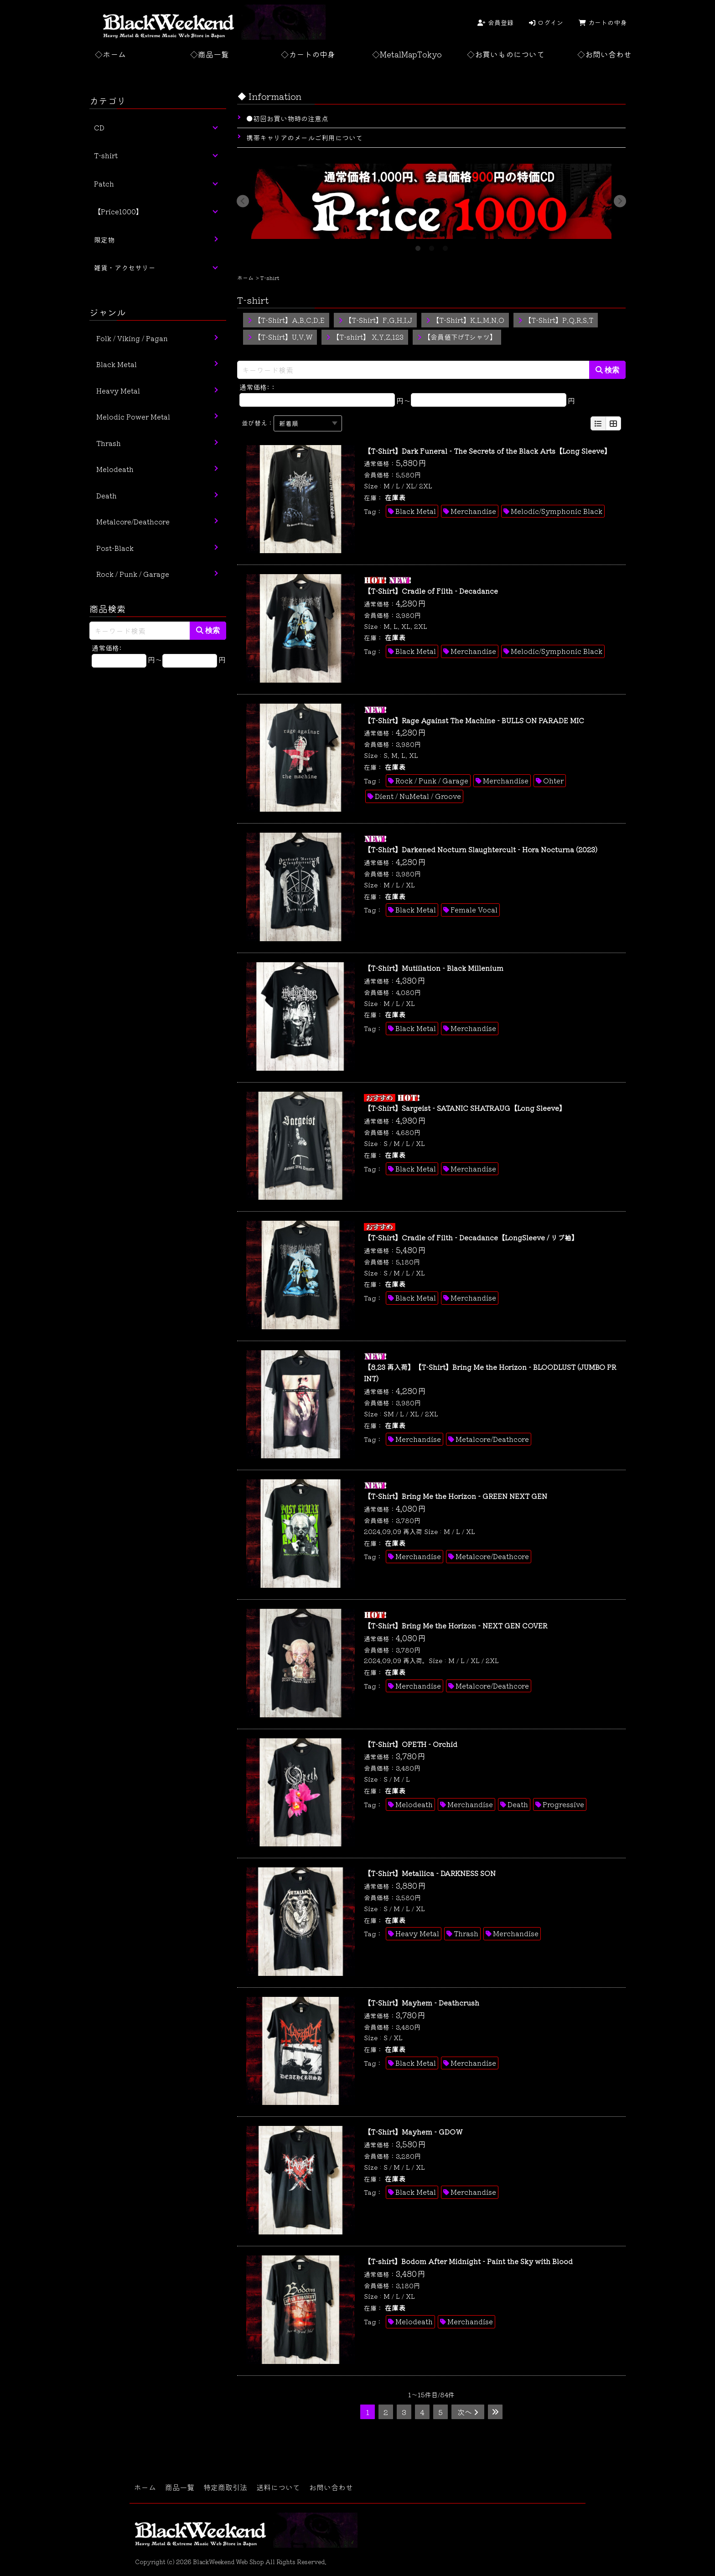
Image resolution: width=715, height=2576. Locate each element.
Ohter (553, 780)
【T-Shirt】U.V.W (280, 337)
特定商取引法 (225, 2487)
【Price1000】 (118, 211)
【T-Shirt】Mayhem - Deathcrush (421, 2002)
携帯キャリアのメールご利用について (304, 137)
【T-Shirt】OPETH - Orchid (410, 1744)
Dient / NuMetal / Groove (418, 796)
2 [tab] (431, 245)
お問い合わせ (331, 2487)
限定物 (104, 239)
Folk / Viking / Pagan (132, 338)
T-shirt (106, 155)
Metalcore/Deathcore (492, 1439)
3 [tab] (445, 245)
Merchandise (473, 511)
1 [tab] (417, 245)
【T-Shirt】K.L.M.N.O (465, 320)
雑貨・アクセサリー (124, 267)
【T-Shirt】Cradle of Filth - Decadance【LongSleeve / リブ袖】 (471, 1237)
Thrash (466, 1933)
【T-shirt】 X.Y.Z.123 (365, 337)
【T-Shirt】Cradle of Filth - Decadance (431, 591)
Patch (104, 183)
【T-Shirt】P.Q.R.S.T (555, 320)
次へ (467, 2411)
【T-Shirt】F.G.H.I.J (375, 320)
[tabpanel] (431, 201)
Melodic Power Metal (133, 416)
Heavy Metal (417, 1933)
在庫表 (395, 497)
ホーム (245, 277)
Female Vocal (474, 909)
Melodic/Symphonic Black (556, 511)
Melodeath (414, 1804)
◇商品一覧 (209, 54)
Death (518, 1804)
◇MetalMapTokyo (407, 54)
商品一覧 (179, 2487)
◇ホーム (110, 54)
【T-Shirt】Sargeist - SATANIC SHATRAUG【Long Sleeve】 (465, 1108)
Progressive (563, 1804)
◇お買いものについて (505, 54)
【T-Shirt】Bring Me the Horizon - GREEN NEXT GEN (455, 1496)
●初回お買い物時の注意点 (287, 118)
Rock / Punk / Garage (431, 780)
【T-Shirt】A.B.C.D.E (286, 320)
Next (620, 201)
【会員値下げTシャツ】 (457, 337)
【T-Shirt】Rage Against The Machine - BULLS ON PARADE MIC (474, 720)
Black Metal (415, 511)
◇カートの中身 (308, 54)
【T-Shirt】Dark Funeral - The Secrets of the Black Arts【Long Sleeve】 (487, 451)
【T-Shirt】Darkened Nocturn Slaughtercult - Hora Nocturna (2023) (480, 849)
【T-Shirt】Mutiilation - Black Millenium (433, 968)
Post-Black (115, 548)
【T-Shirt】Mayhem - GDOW (413, 2131)
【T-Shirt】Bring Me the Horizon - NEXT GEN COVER (455, 1625)
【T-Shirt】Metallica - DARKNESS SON (430, 1873)
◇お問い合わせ (604, 54)
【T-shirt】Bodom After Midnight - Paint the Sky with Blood (468, 2261)
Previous (243, 201)
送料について (278, 2487)
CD (99, 127)
